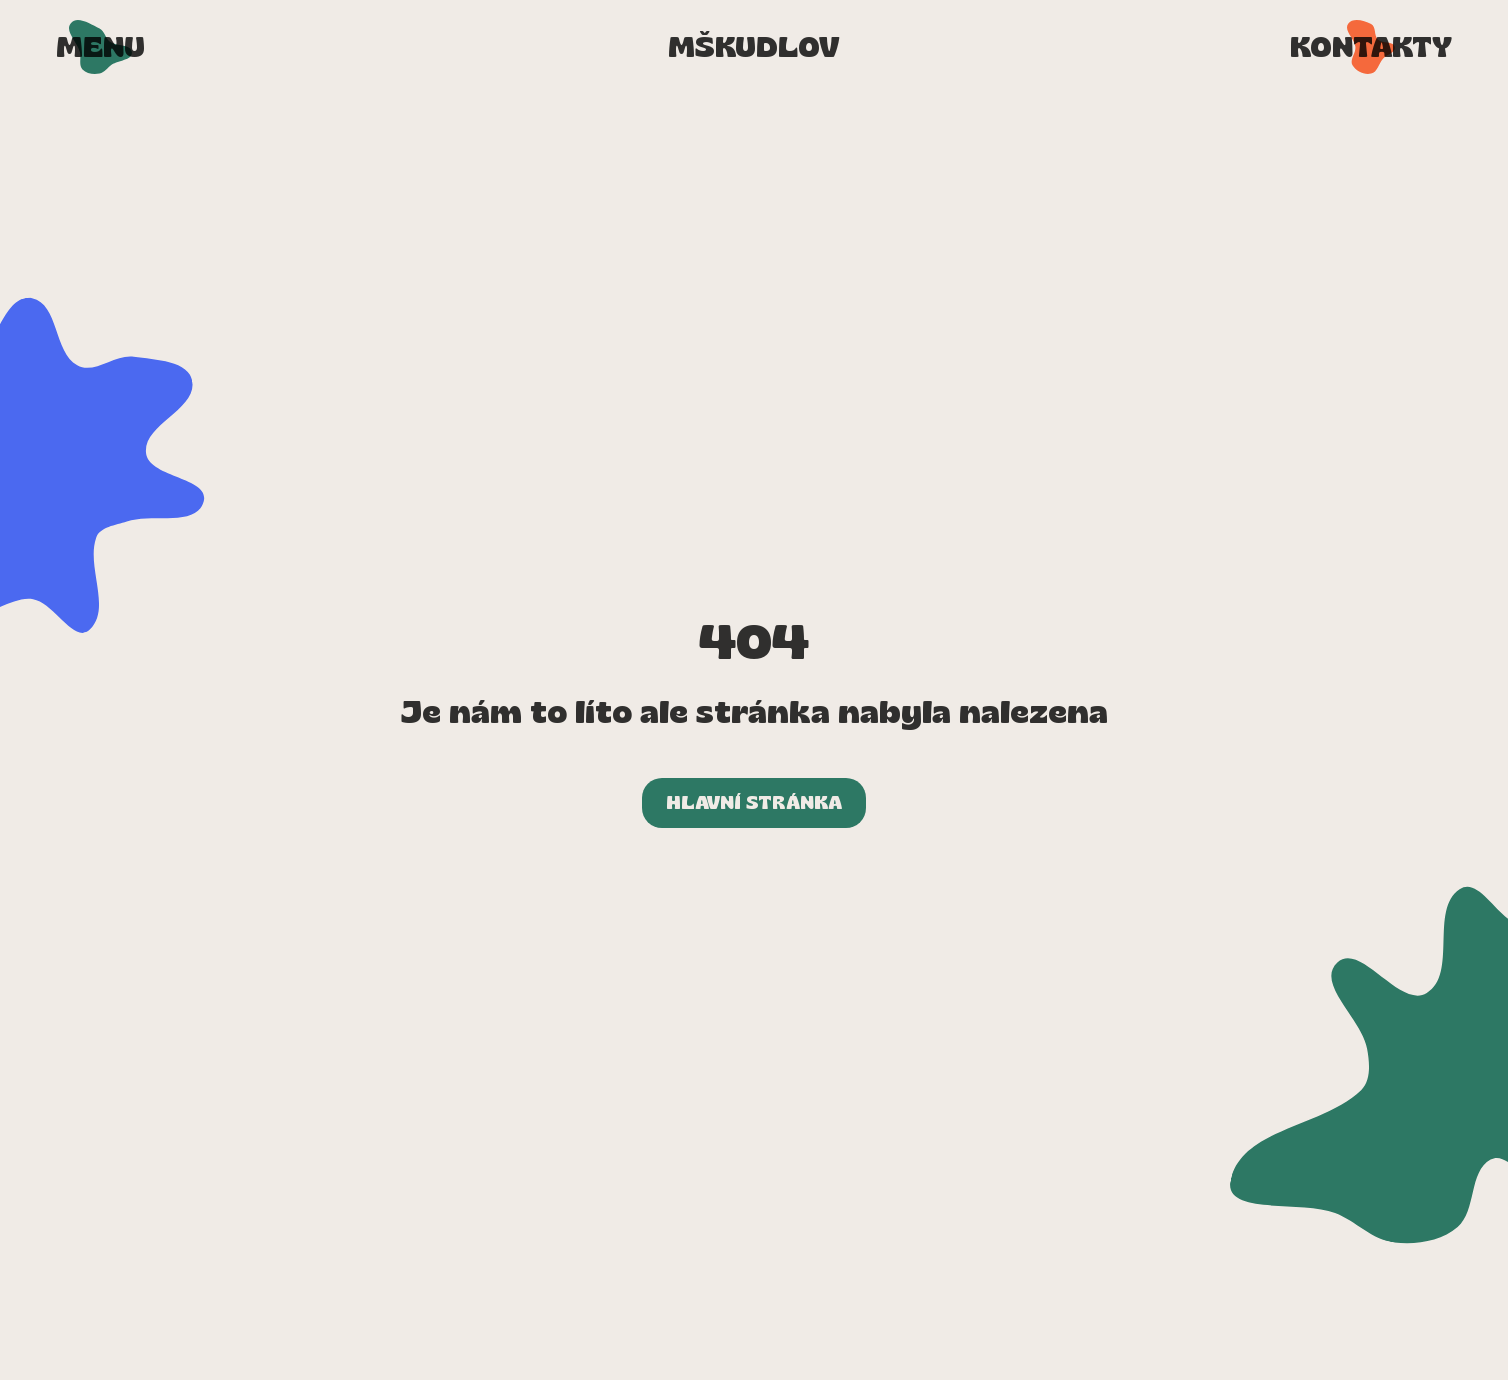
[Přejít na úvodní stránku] (754, 47)
